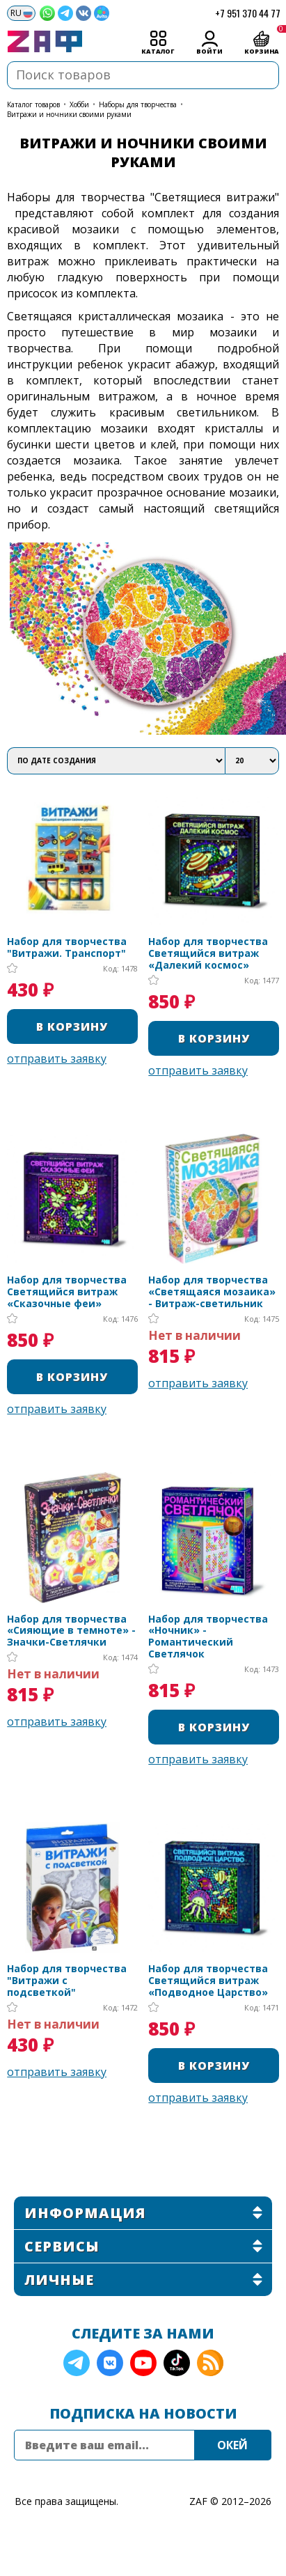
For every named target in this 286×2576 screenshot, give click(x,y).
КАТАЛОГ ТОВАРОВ (33, 104)
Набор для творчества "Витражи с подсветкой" (67, 1980)
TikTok (177, 2363)
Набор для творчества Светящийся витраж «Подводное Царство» (208, 1980)
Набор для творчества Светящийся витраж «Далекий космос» (208, 953)
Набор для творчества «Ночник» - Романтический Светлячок (208, 1637)
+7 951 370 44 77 (247, 13)
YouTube (143, 2363)
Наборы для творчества (138, 104)
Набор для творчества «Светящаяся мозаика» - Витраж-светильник (212, 1291)
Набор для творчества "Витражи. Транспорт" (67, 948)
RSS (210, 2363)
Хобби (79, 104)
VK (110, 2363)
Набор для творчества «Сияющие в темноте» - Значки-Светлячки (71, 1631)
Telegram (76, 2363)
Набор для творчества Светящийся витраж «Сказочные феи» (67, 1291)
